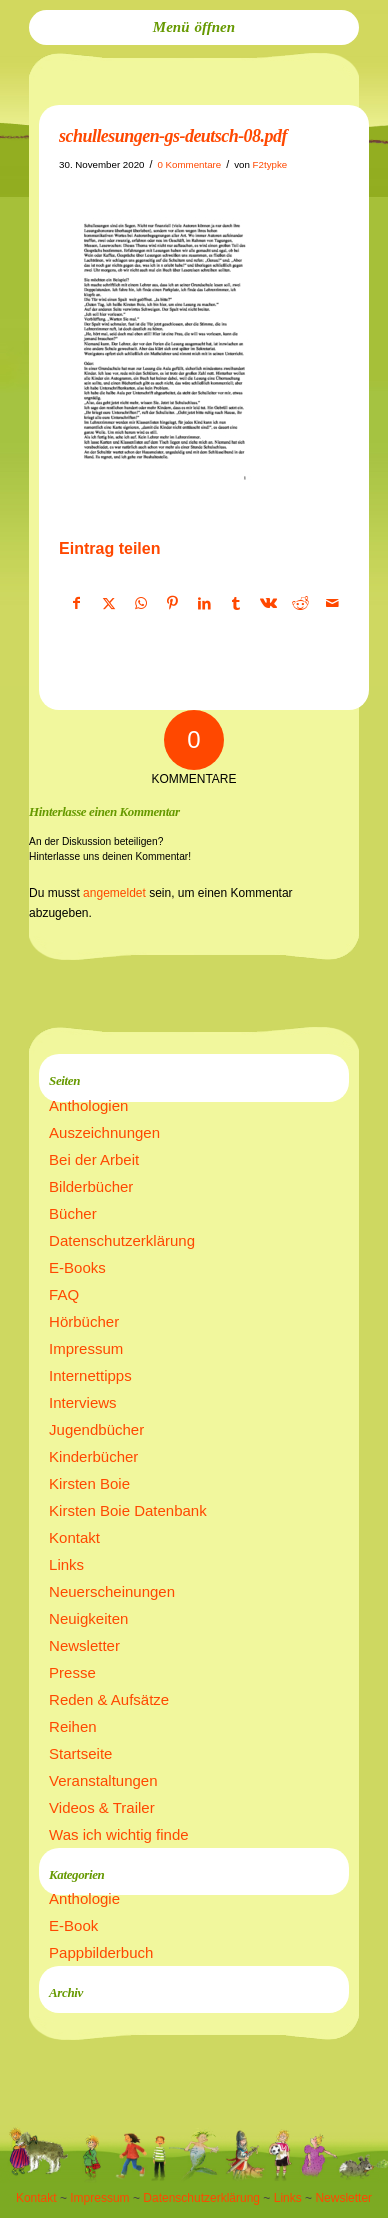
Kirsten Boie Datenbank (128, 1510)
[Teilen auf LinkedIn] (204, 604)
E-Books (77, 1267)
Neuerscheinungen (112, 1591)
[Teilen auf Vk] (268, 604)
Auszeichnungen (104, 1132)
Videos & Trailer (102, 1807)
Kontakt (74, 1537)
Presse (72, 1672)
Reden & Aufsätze (109, 1699)
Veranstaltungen (103, 1780)
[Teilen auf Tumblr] (236, 604)
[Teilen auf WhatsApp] (140, 604)
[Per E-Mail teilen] (332, 604)
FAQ (64, 1294)
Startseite (80, 1753)
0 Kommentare (189, 164)
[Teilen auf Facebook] (76, 604)
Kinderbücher (93, 1456)
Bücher (73, 1213)
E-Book (73, 1925)
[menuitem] (194, 27)
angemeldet (114, 893)
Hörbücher (84, 1321)
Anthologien (88, 1105)
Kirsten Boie (89, 1483)
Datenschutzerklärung (122, 1240)
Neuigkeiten (88, 1618)
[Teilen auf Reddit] (300, 604)
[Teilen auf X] (108, 604)
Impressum (86, 1348)
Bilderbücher (91, 1186)
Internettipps (90, 1375)
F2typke (270, 164)
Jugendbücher (96, 1429)
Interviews (83, 1402)
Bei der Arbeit (94, 1159)
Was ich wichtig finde (119, 1834)
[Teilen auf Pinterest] (172, 604)
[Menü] (194, 27)
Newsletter (84, 1645)
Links (66, 1564)
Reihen (73, 1726)
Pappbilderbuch (101, 1952)
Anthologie (84, 1898)
